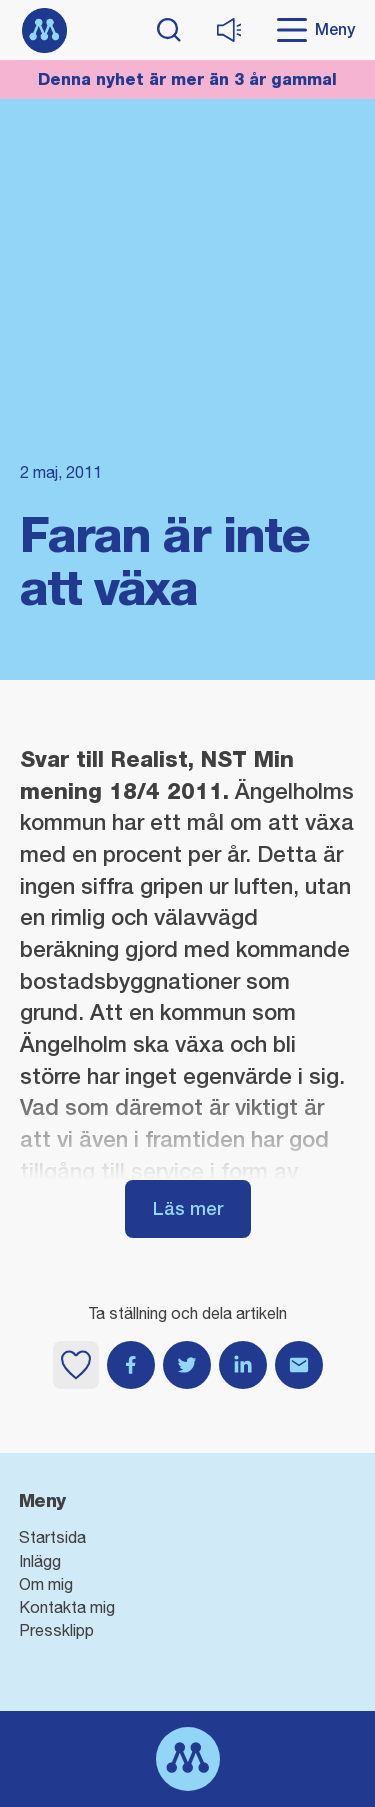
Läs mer (188, 1208)
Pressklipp (56, 1630)
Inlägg (40, 1561)
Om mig (46, 1584)
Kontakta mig (67, 1607)
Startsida (52, 1537)
